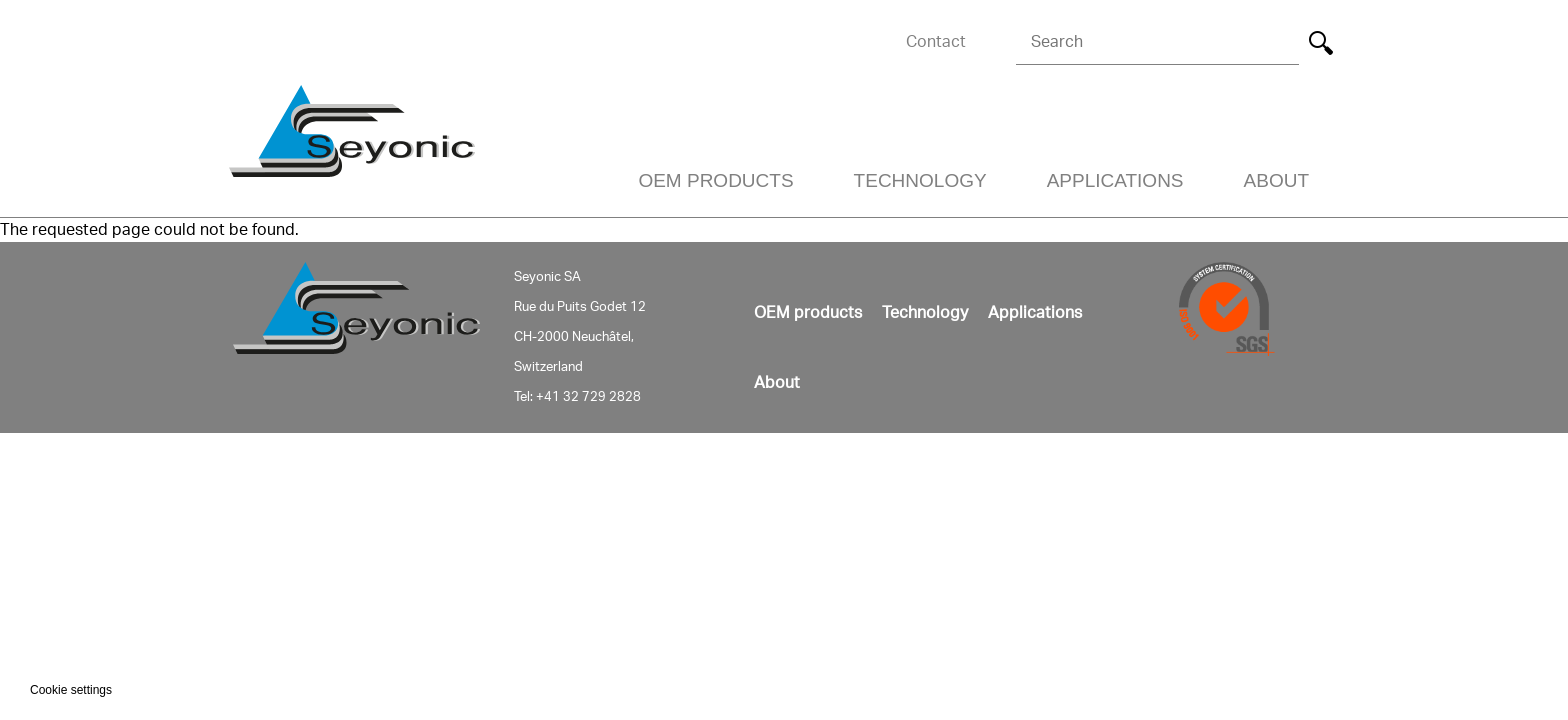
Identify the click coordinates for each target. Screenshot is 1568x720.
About (1276, 180)
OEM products (808, 313)
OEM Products (715, 180)
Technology (920, 180)
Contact (936, 42)
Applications (1115, 180)
